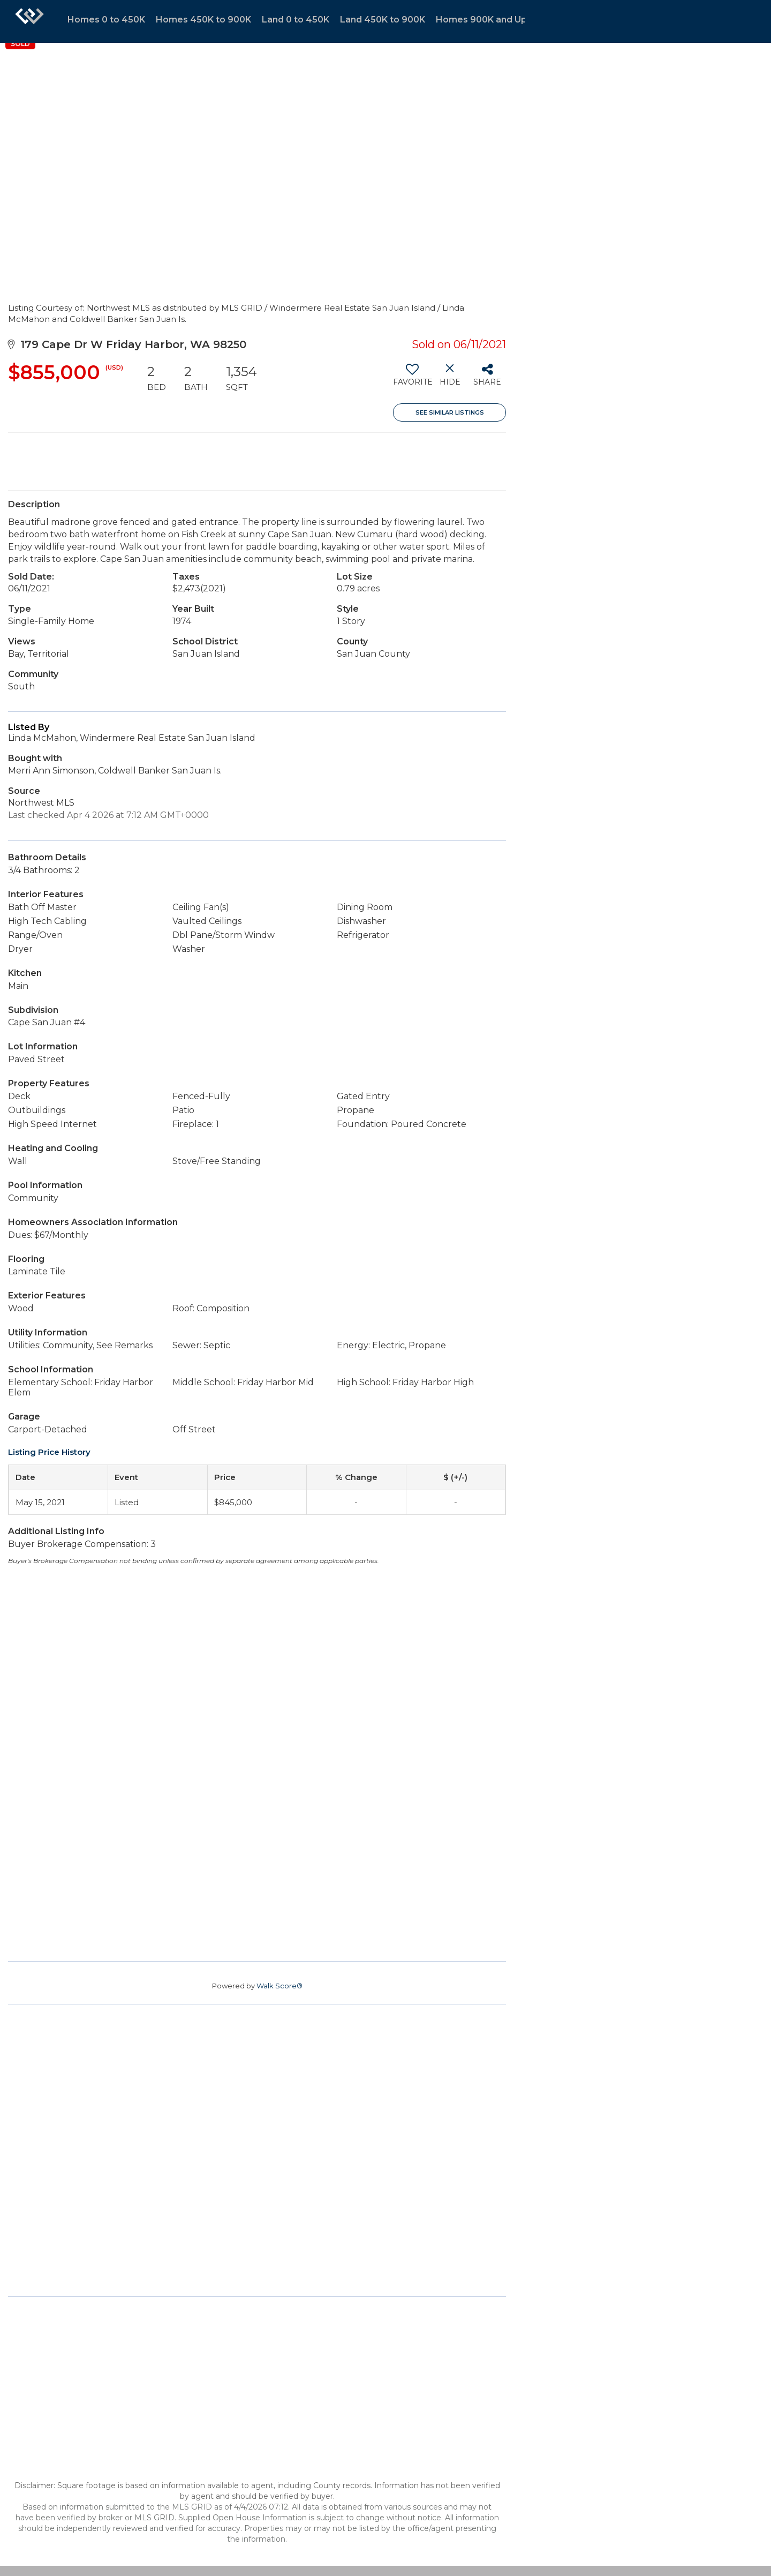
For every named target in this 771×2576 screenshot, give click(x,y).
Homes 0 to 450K (106, 19)
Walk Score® (279, 1985)
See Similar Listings (449, 412)
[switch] (412, 379)
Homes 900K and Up (481, 19)
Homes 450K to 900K (203, 19)
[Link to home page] (29, 21)
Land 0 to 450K (295, 19)
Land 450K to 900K (382, 19)
